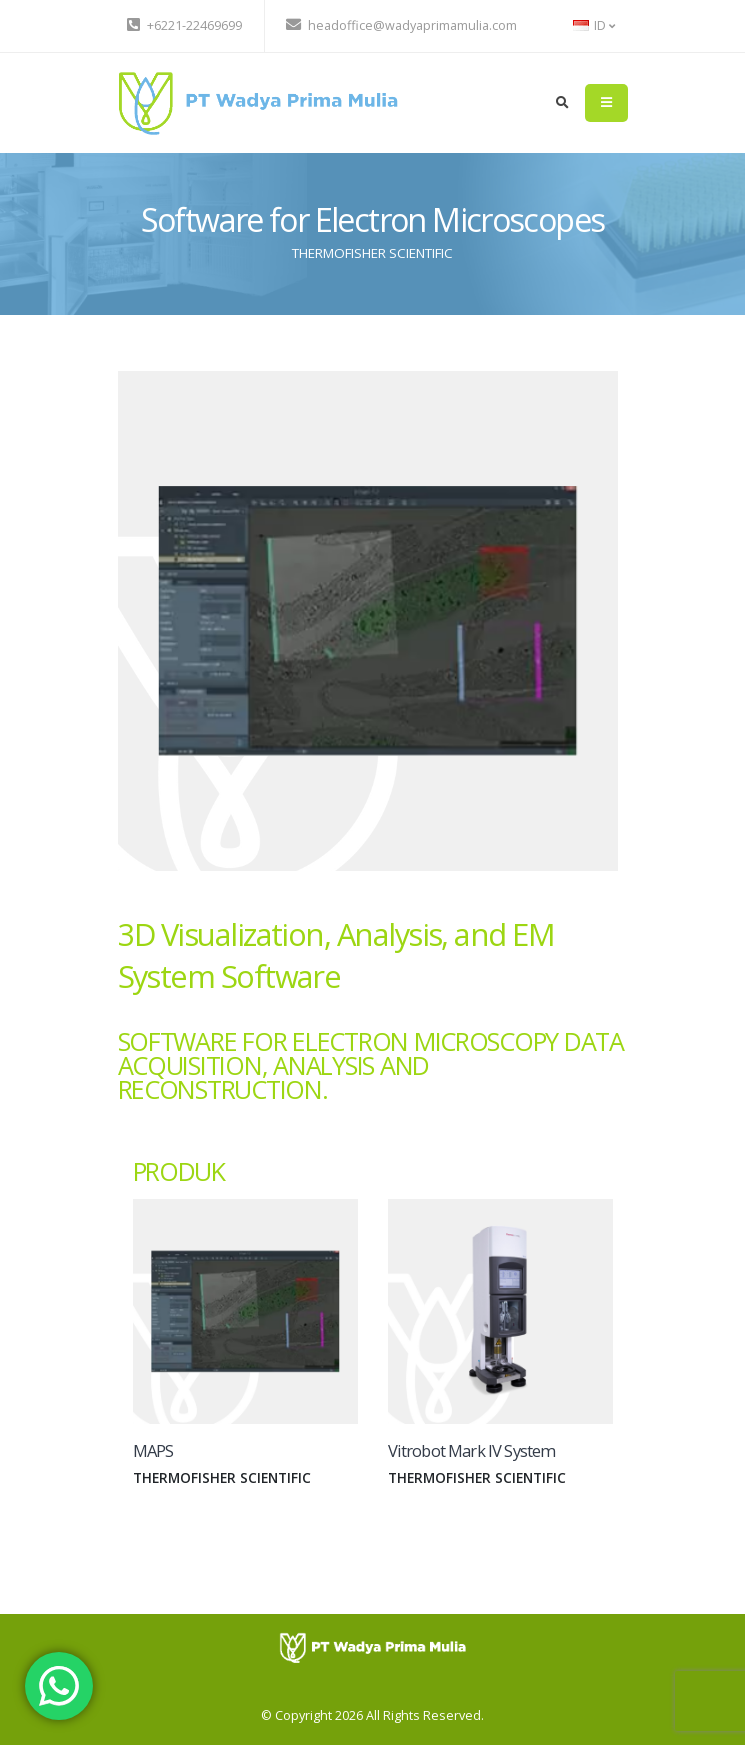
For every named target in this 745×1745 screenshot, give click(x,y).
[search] (562, 103)
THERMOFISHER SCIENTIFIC (372, 253)
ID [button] (594, 25)
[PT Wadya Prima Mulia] (372, 1646)
